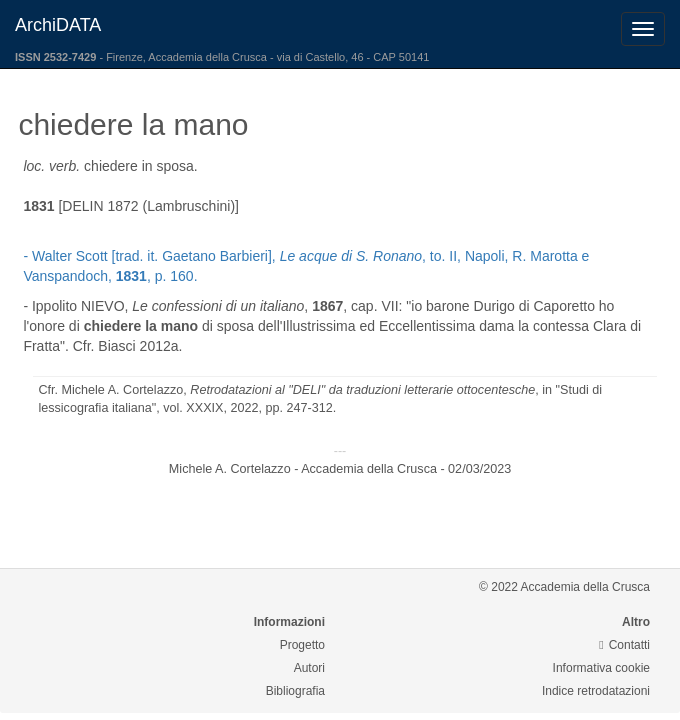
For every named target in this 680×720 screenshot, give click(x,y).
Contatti (624, 645)
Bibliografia (295, 691)
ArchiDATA (58, 25)
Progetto (302, 645)
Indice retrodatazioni (596, 691)
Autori (309, 668)
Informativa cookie (601, 668)
